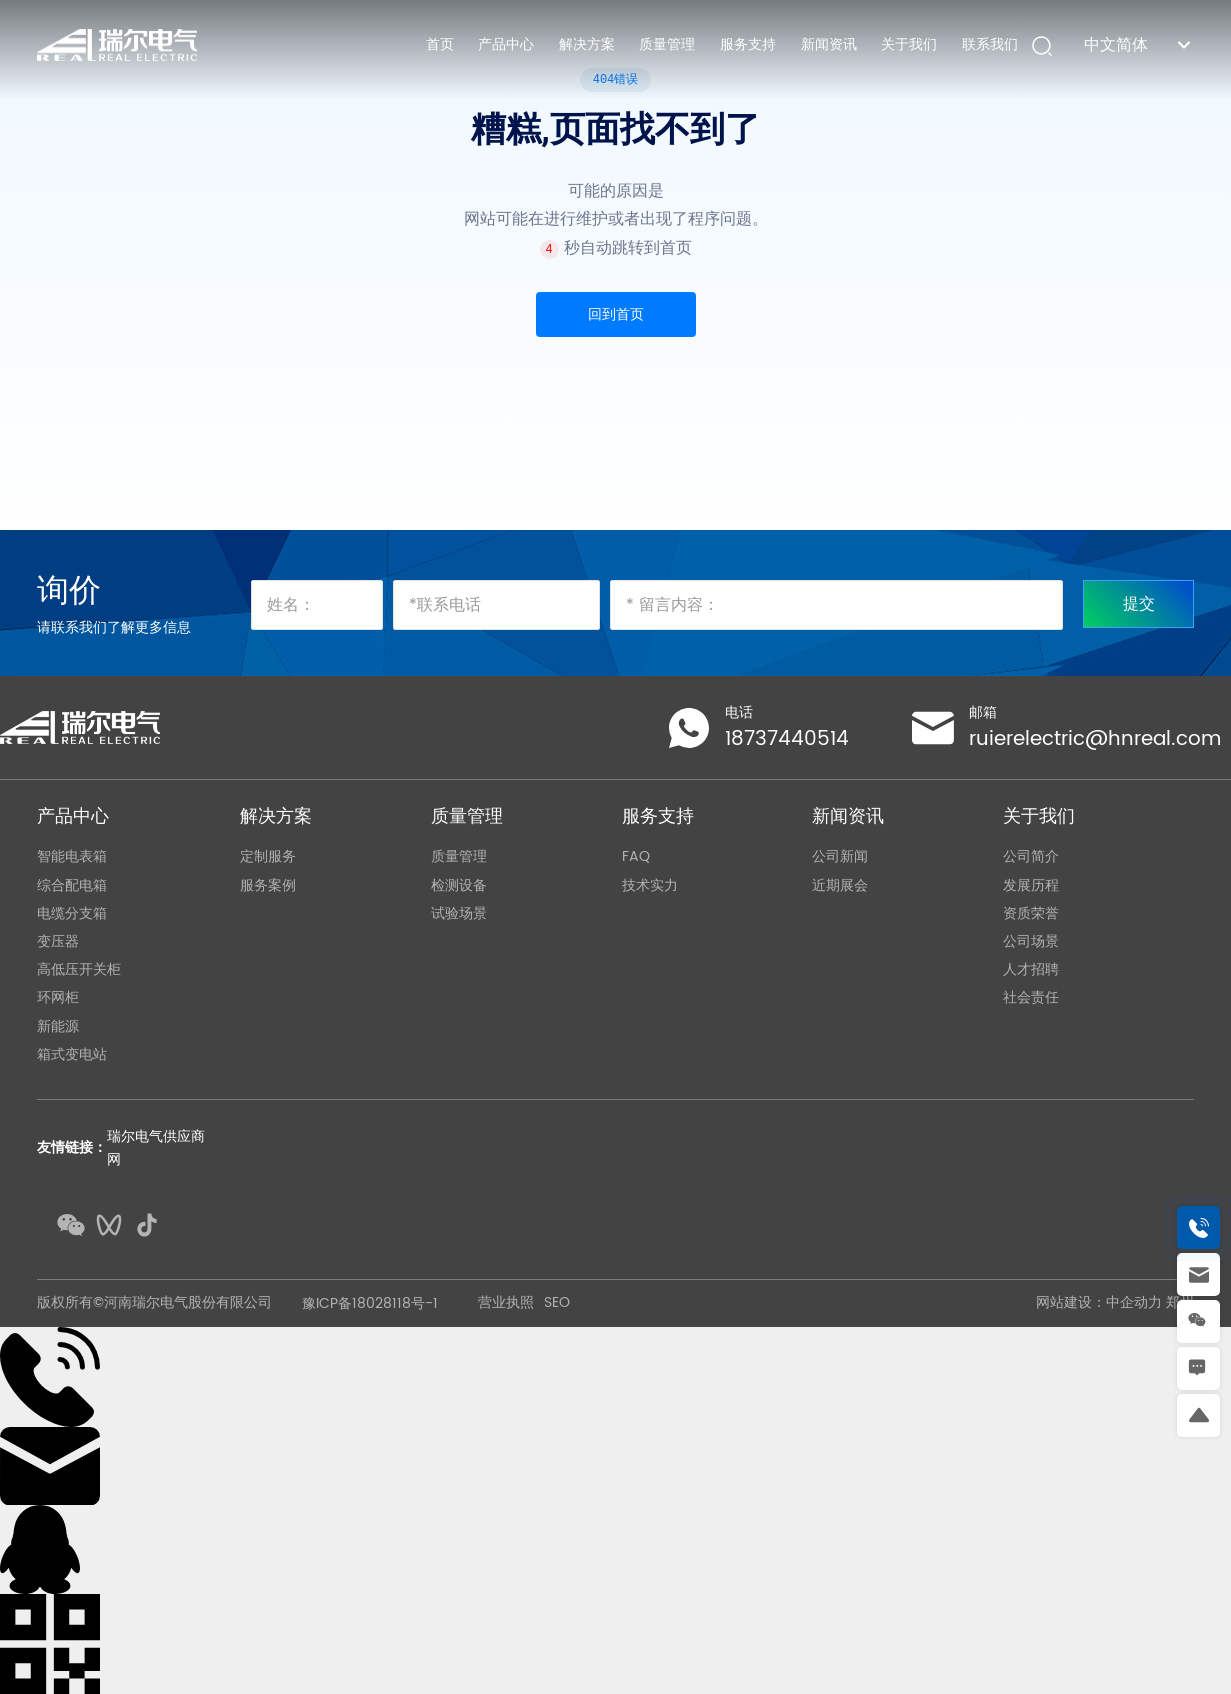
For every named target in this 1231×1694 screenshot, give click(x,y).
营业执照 (506, 1303)
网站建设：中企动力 (1099, 1302)
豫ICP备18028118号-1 (370, 1303)
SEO (557, 1303)
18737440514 (787, 739)
